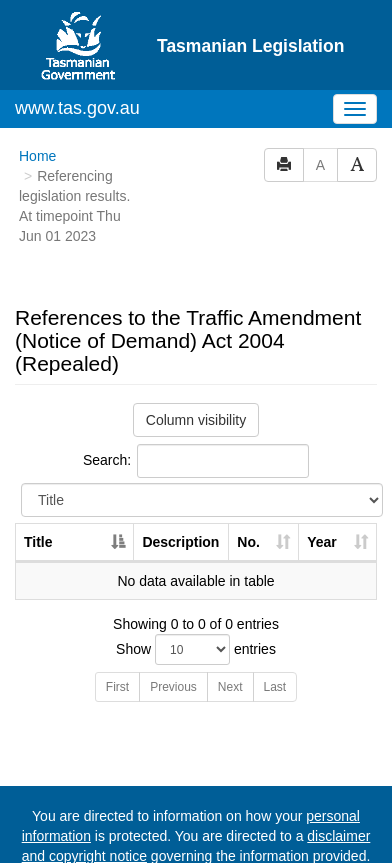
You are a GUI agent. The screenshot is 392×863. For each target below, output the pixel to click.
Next (230, 687)
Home (37, 156)
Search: (196, 461)
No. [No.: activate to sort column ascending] (248, 542)
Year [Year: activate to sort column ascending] (322, 542)
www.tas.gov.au (77, 108)
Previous (173, 687)
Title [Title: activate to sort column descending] (38, 542)
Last (275, 687)
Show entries (196, 649)
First (117, 687)
